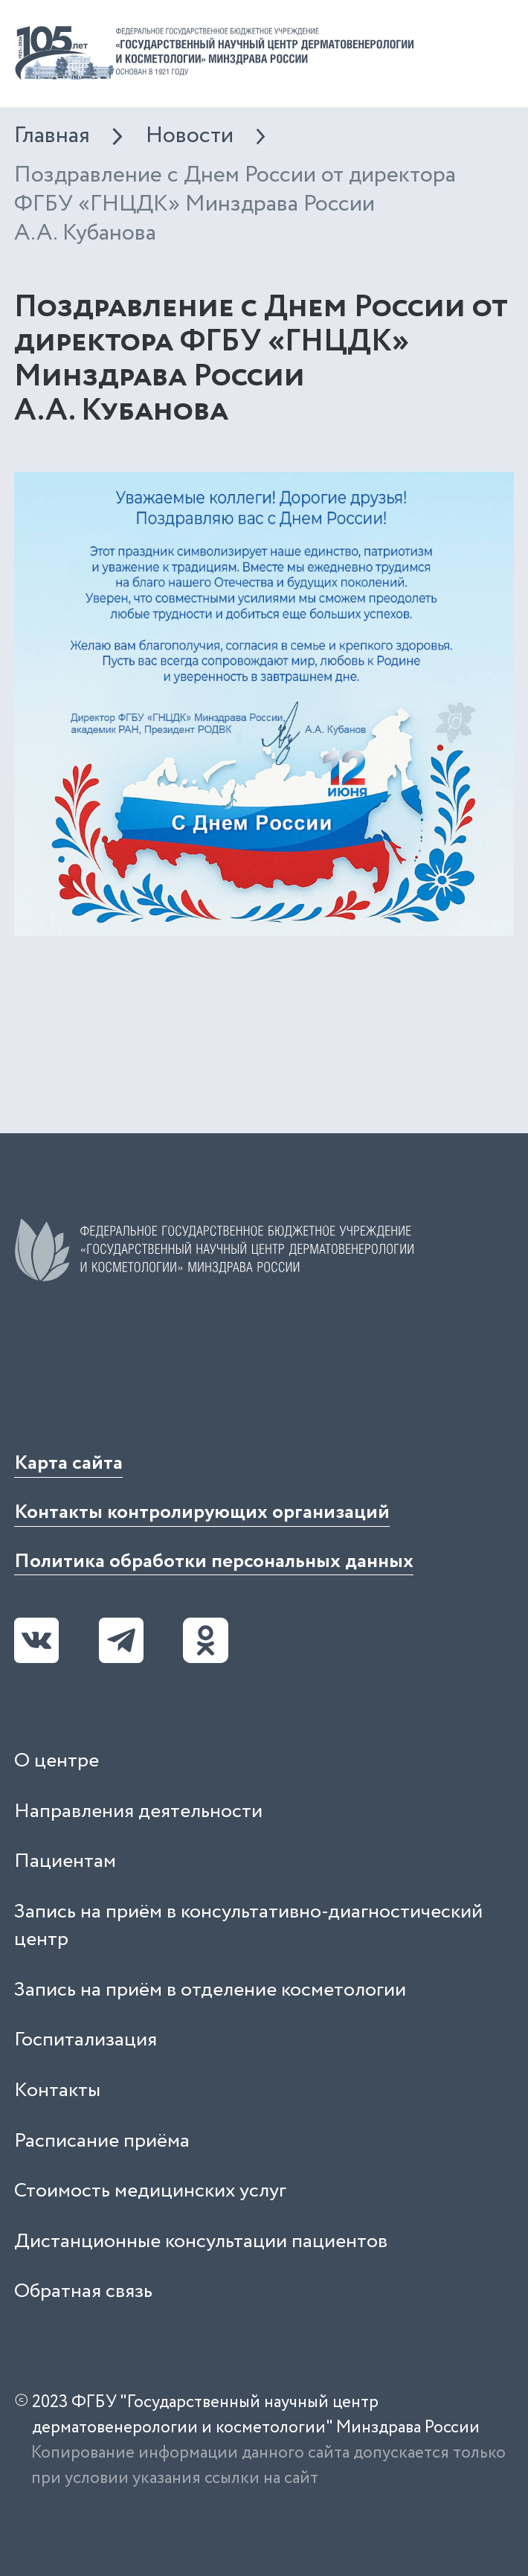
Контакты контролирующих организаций (202, 1512)
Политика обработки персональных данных (213, 1561)
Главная (52, 135)
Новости (190, 135)
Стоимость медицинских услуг (150, 2190)
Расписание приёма (102, 2141)
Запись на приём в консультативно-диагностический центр (248, 1925)
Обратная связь (83, 2291)
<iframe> (125, 1365)
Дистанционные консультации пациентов (200, 2241)
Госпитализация (85, 2039)
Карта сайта (68, 1463)
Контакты (57, 2090)
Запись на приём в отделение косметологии (210, 1990)
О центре (56, 1760)
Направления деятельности (138, 1811)
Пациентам (65, 1861)
